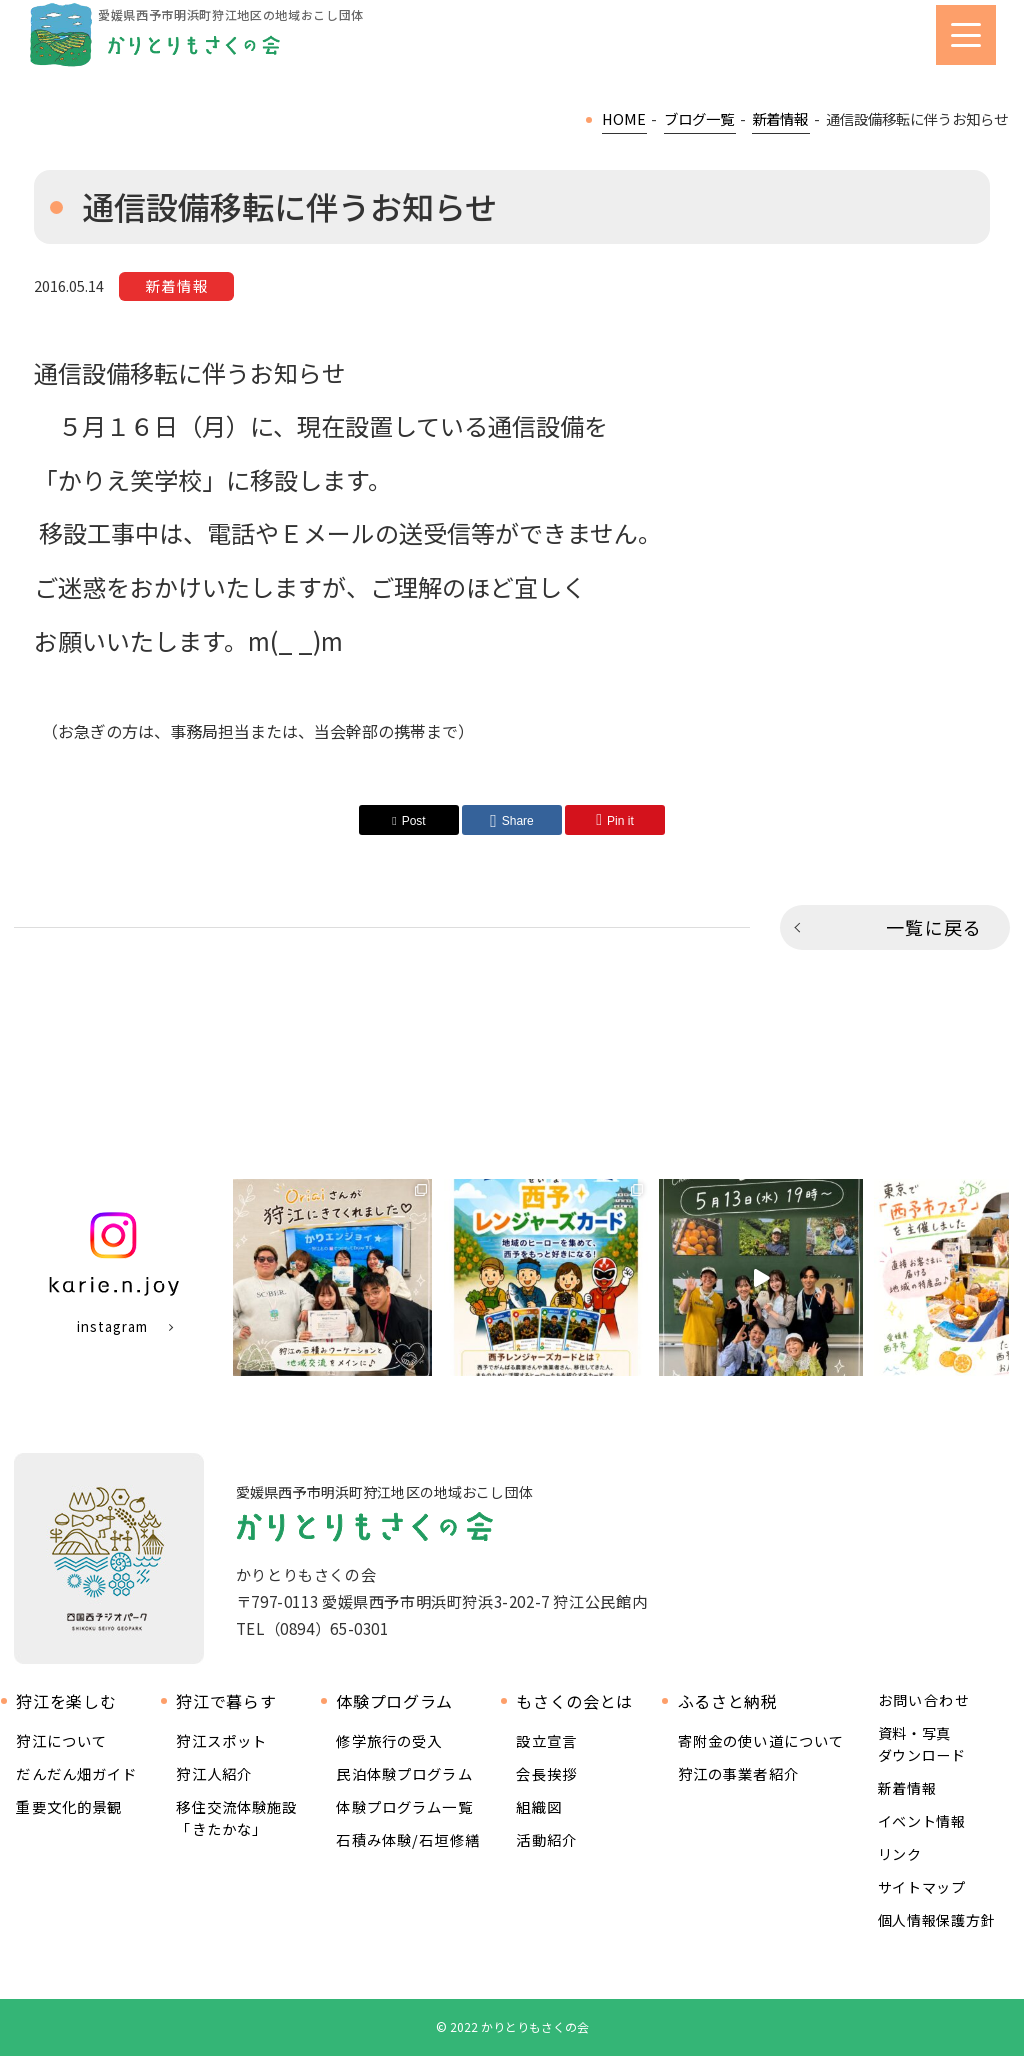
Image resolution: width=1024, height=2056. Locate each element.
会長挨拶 (546, 1773)
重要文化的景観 (69, 1806)
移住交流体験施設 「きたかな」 (236, 1817)
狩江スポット (221, 1740)
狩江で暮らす (226, 1701)
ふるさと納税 (728, 1701)
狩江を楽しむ (66, 1701)
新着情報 (907, 1788)
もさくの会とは (574, 1701)
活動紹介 (546, 1839)
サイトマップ (922, 1887)
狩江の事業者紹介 (738, 1773)
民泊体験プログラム (404, 1773)
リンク (900, 1854)
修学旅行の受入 (389, 1740)
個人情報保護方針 (937, 1920)
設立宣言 (546, 1740)
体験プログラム (394, 1701)
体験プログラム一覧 (404, 1806)
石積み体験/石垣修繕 (408, 1839)
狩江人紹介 (214, 1773)
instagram (112, 1326)
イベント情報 (922, 1821)
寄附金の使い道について (761, 1740)
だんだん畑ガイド (76, 1773)
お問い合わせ (924, 1700)
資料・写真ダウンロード (922, 1744)
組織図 (538, 1806)
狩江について (61, 1740)
